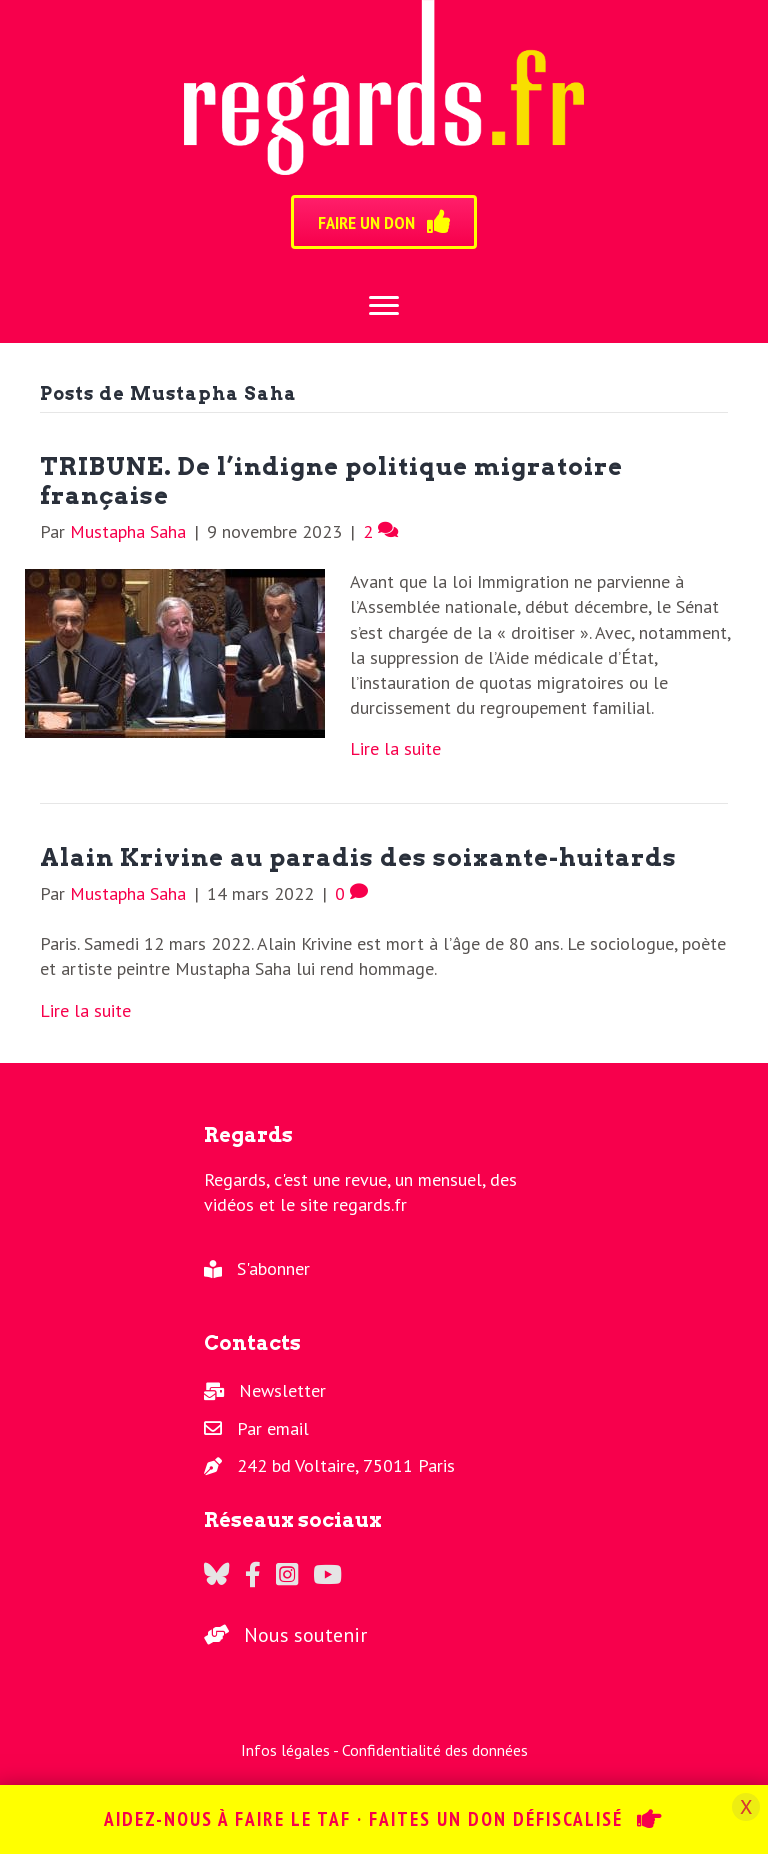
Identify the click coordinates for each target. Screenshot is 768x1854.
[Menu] (384, 306)
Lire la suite (395, 748)
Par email (273, 1428)
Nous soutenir (305, 1635)
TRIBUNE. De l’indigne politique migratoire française (331, 481)
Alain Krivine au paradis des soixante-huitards (358, 857)
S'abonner (273, 1268)
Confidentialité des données (435, 1750)
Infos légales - (291, 1750)
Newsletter (282, 1390)
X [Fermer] (746, 1807)
